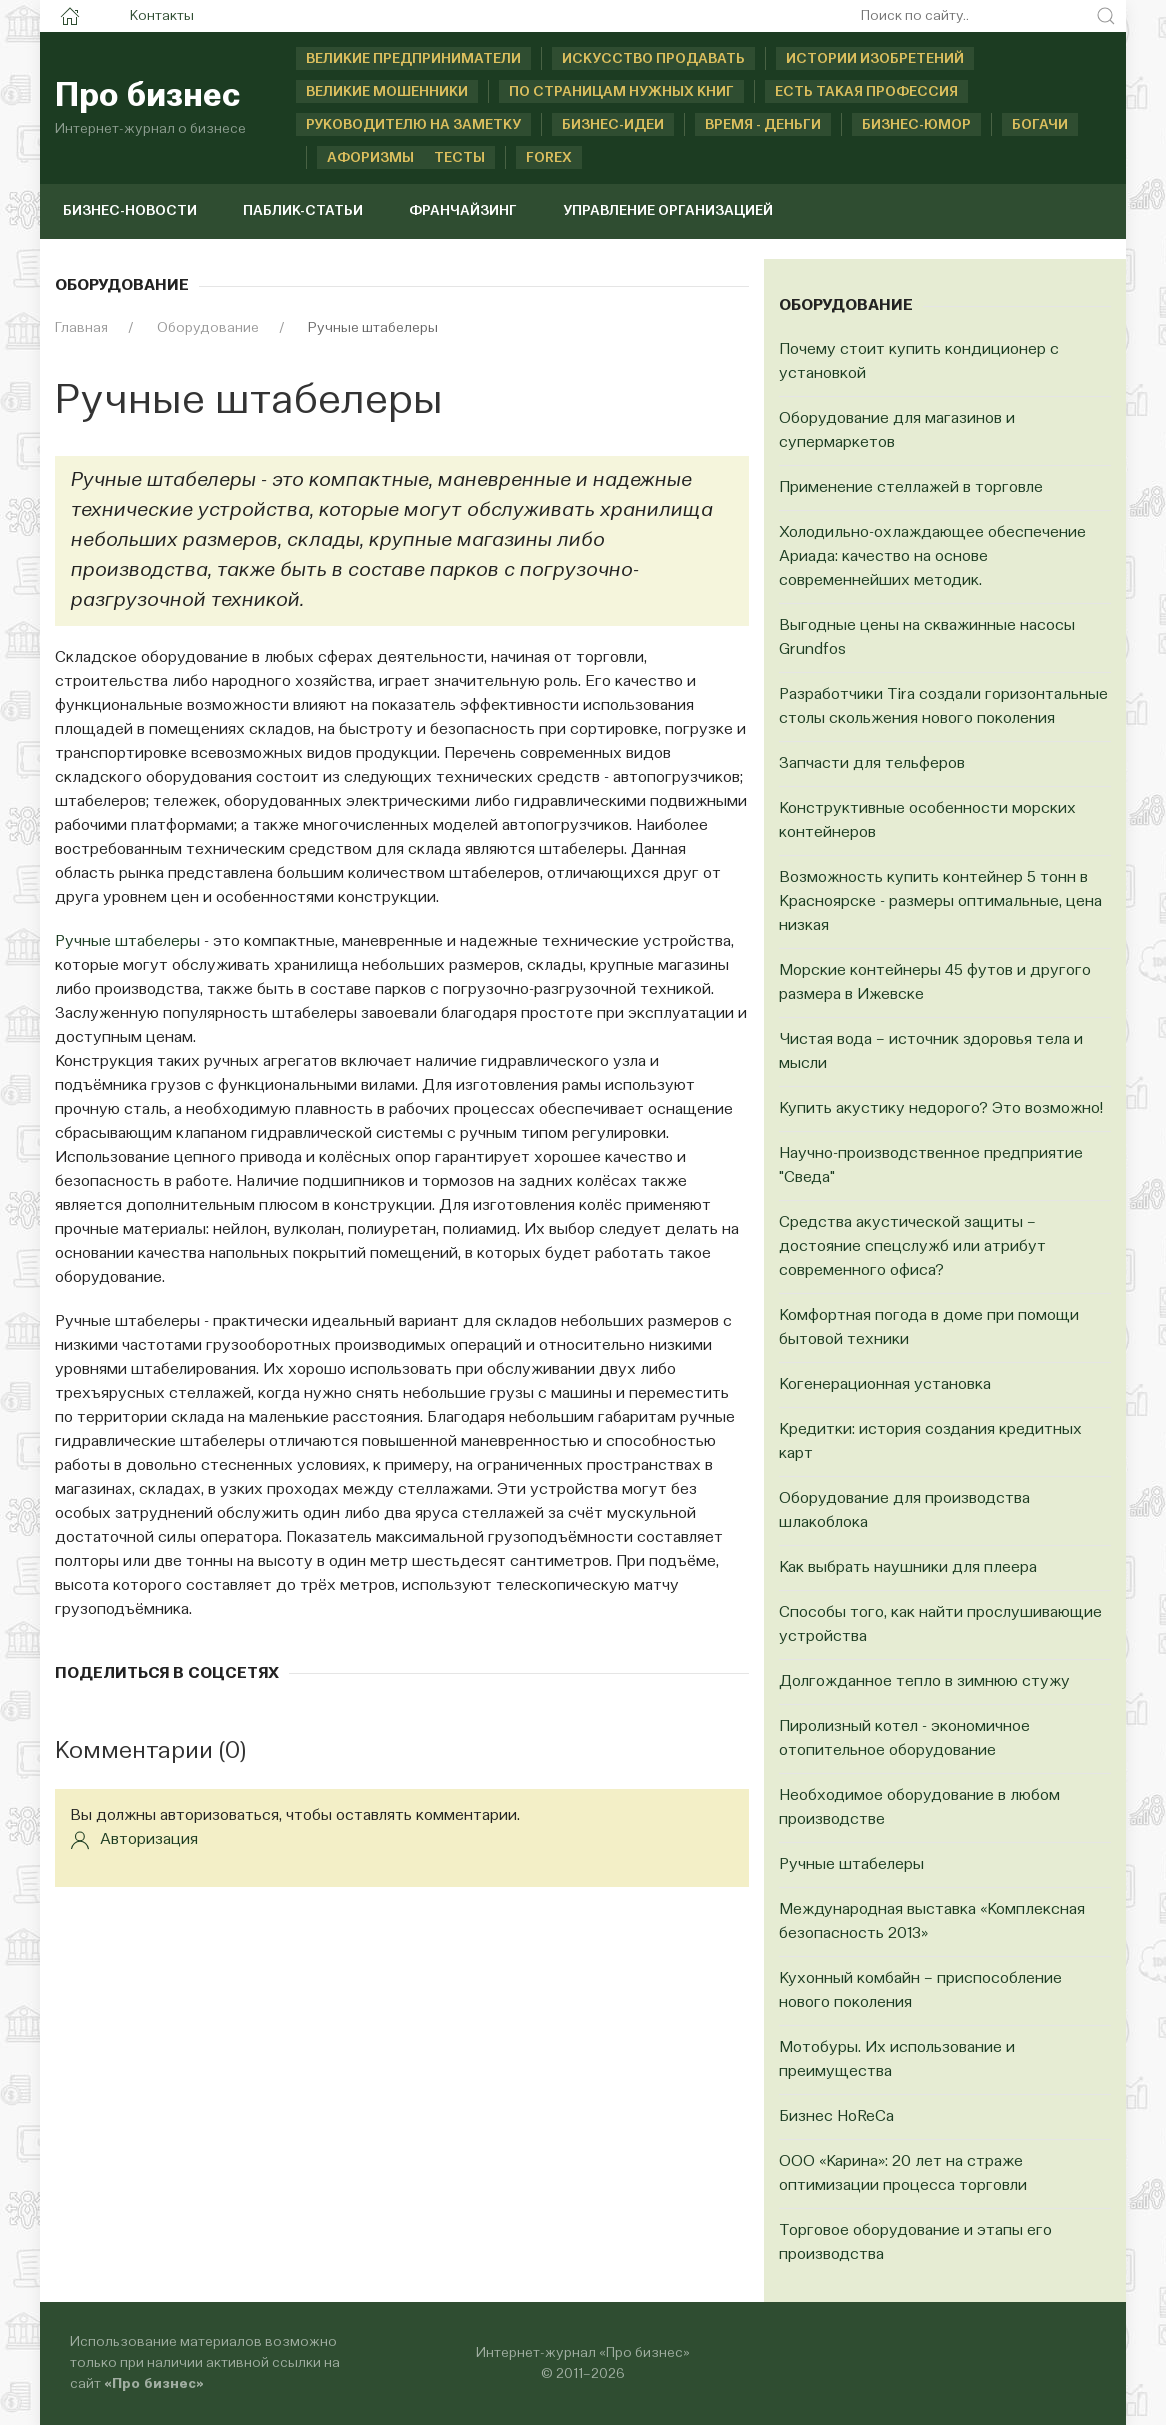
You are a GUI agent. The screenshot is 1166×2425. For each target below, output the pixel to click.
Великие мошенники (387, 92)
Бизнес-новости (130, 211)
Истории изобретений (875, 59)
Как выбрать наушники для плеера (908, 1568)
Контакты (162, 16)
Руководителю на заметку (413, 125)
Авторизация (134, 1840)
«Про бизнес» (154, 2384)
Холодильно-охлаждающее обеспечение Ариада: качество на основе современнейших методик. (932, 557)
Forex (549, 158)
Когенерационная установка (885, 1385)
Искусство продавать (653, 59)
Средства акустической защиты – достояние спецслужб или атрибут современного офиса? (912, 1247)
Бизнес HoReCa (836, 2117)
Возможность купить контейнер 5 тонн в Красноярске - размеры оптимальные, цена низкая (940, 902)
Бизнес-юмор (916, 125)
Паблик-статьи (303, 211)
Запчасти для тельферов (872, 764)
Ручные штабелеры (127, 942)
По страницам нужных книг (621, 92)
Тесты (459, 158)
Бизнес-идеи (613, 125)
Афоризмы (349, 158)
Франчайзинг (463, 211)
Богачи (1040, 125)
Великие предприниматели (413, 59)
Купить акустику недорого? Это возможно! (941, 1109)
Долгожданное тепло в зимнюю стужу (924, 1682)
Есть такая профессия (866, 92)
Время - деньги (763, 125)
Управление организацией (668, 211)
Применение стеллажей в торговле (911, 488)
